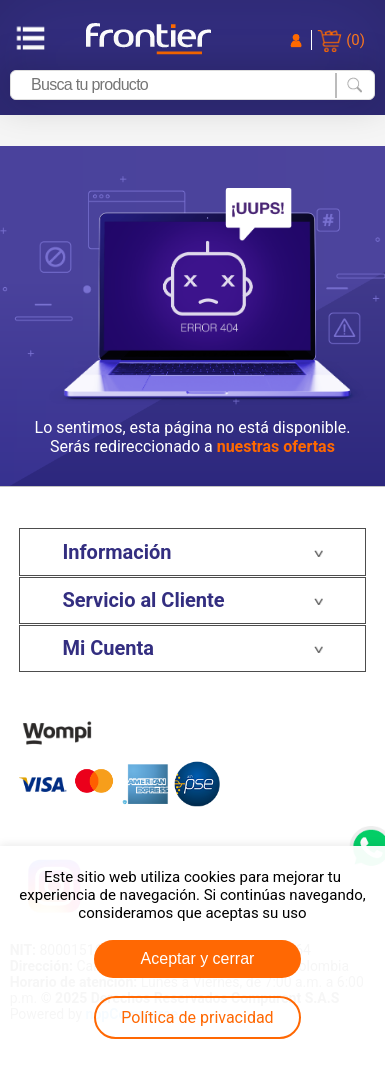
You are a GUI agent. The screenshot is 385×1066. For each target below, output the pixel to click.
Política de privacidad (197, 1017)
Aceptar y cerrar (198, 958)
